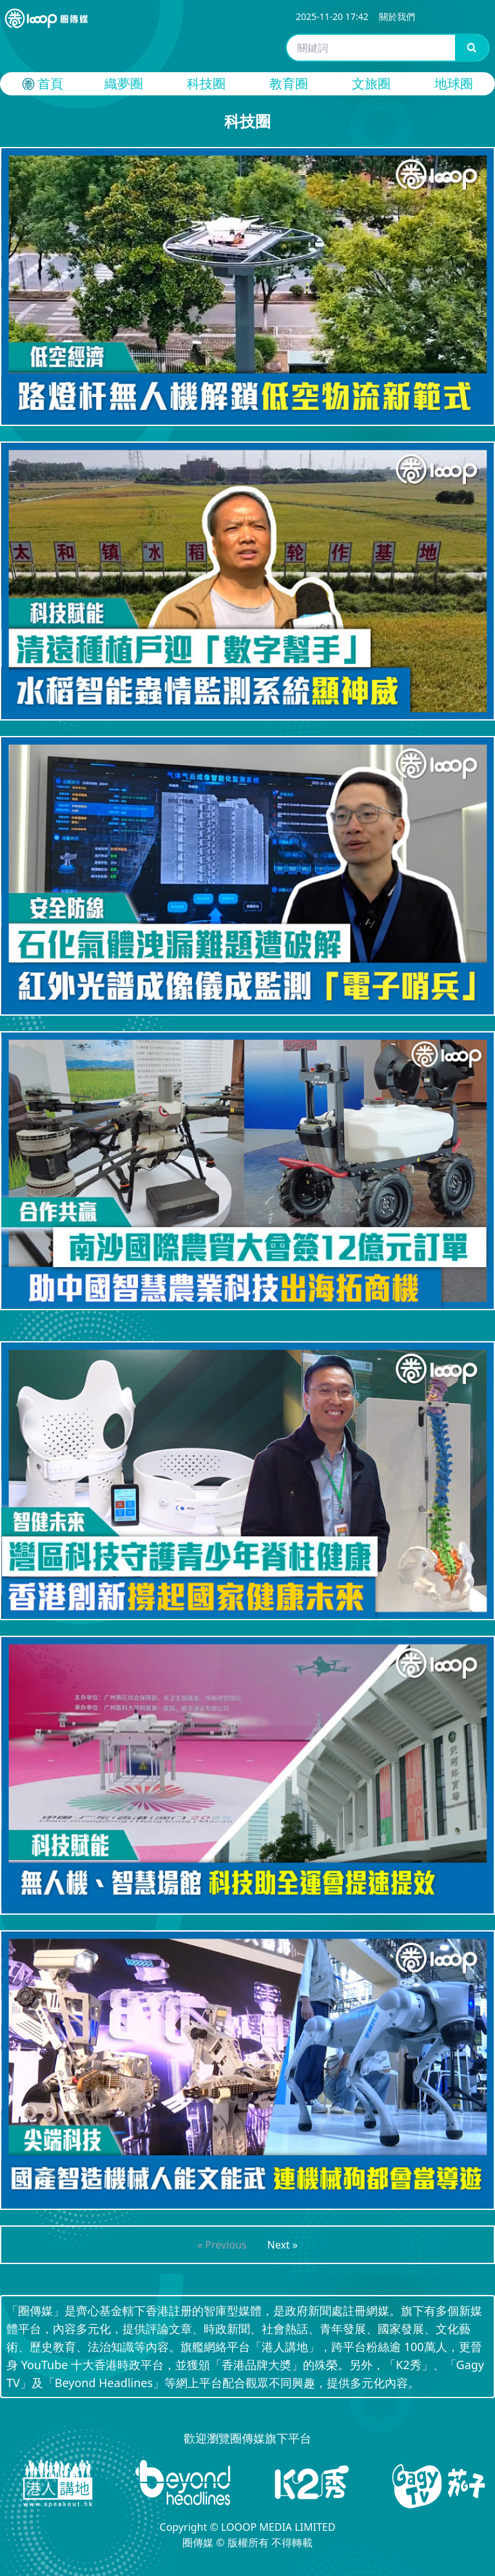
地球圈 (453, 83)
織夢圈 (123, 83)
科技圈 (206, 83)
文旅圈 (371, 83)
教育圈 (288, 83)
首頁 (41, 84)
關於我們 (397, 16)
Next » (282, 2245)
